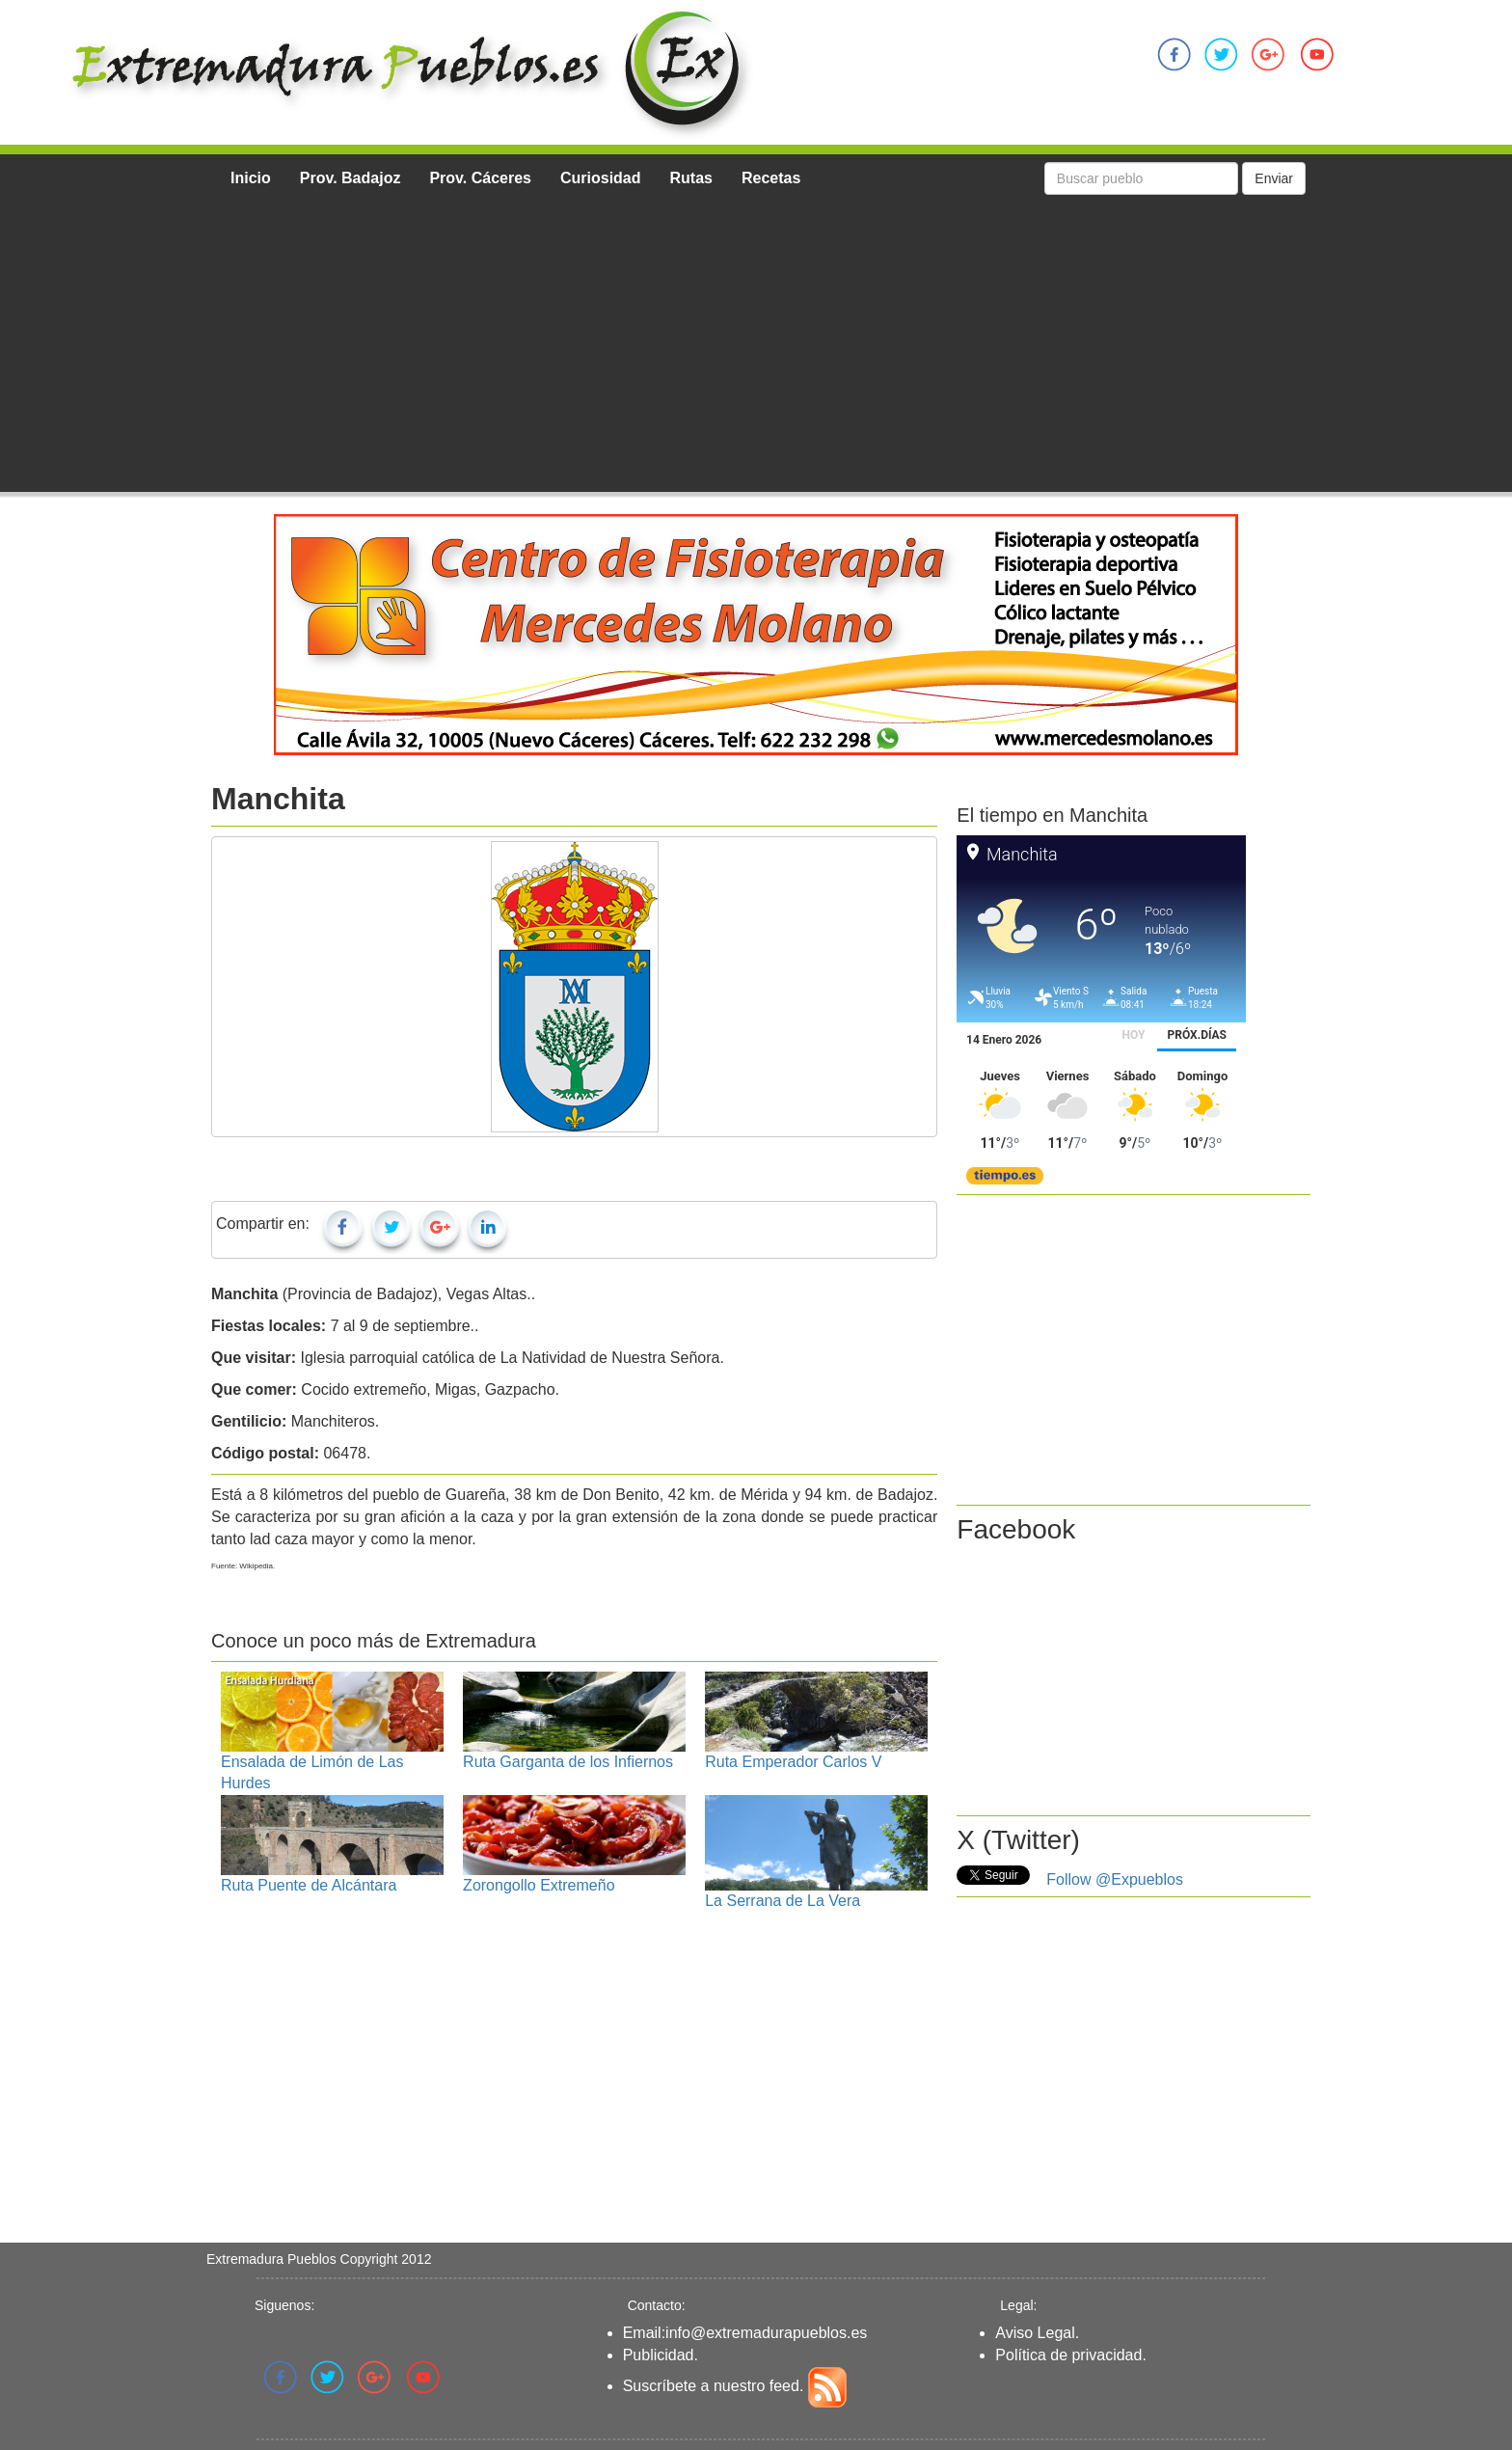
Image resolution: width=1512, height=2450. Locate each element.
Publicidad (658, 2355)
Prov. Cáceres (480, 178)
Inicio (250, 178)
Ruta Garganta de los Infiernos (568, 1762)
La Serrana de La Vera (782, 1900)
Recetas (771, 178)
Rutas (691, 178)
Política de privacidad (1068, 2355)
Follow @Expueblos (1114, 1879)
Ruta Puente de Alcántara (308, 1885)
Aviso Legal (1034, 2333)
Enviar (1274, 178)
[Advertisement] (761, 347)
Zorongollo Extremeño (538, 1885)
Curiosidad (600, 178)
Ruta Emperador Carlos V (793, 1762)
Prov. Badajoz (350, 178)
